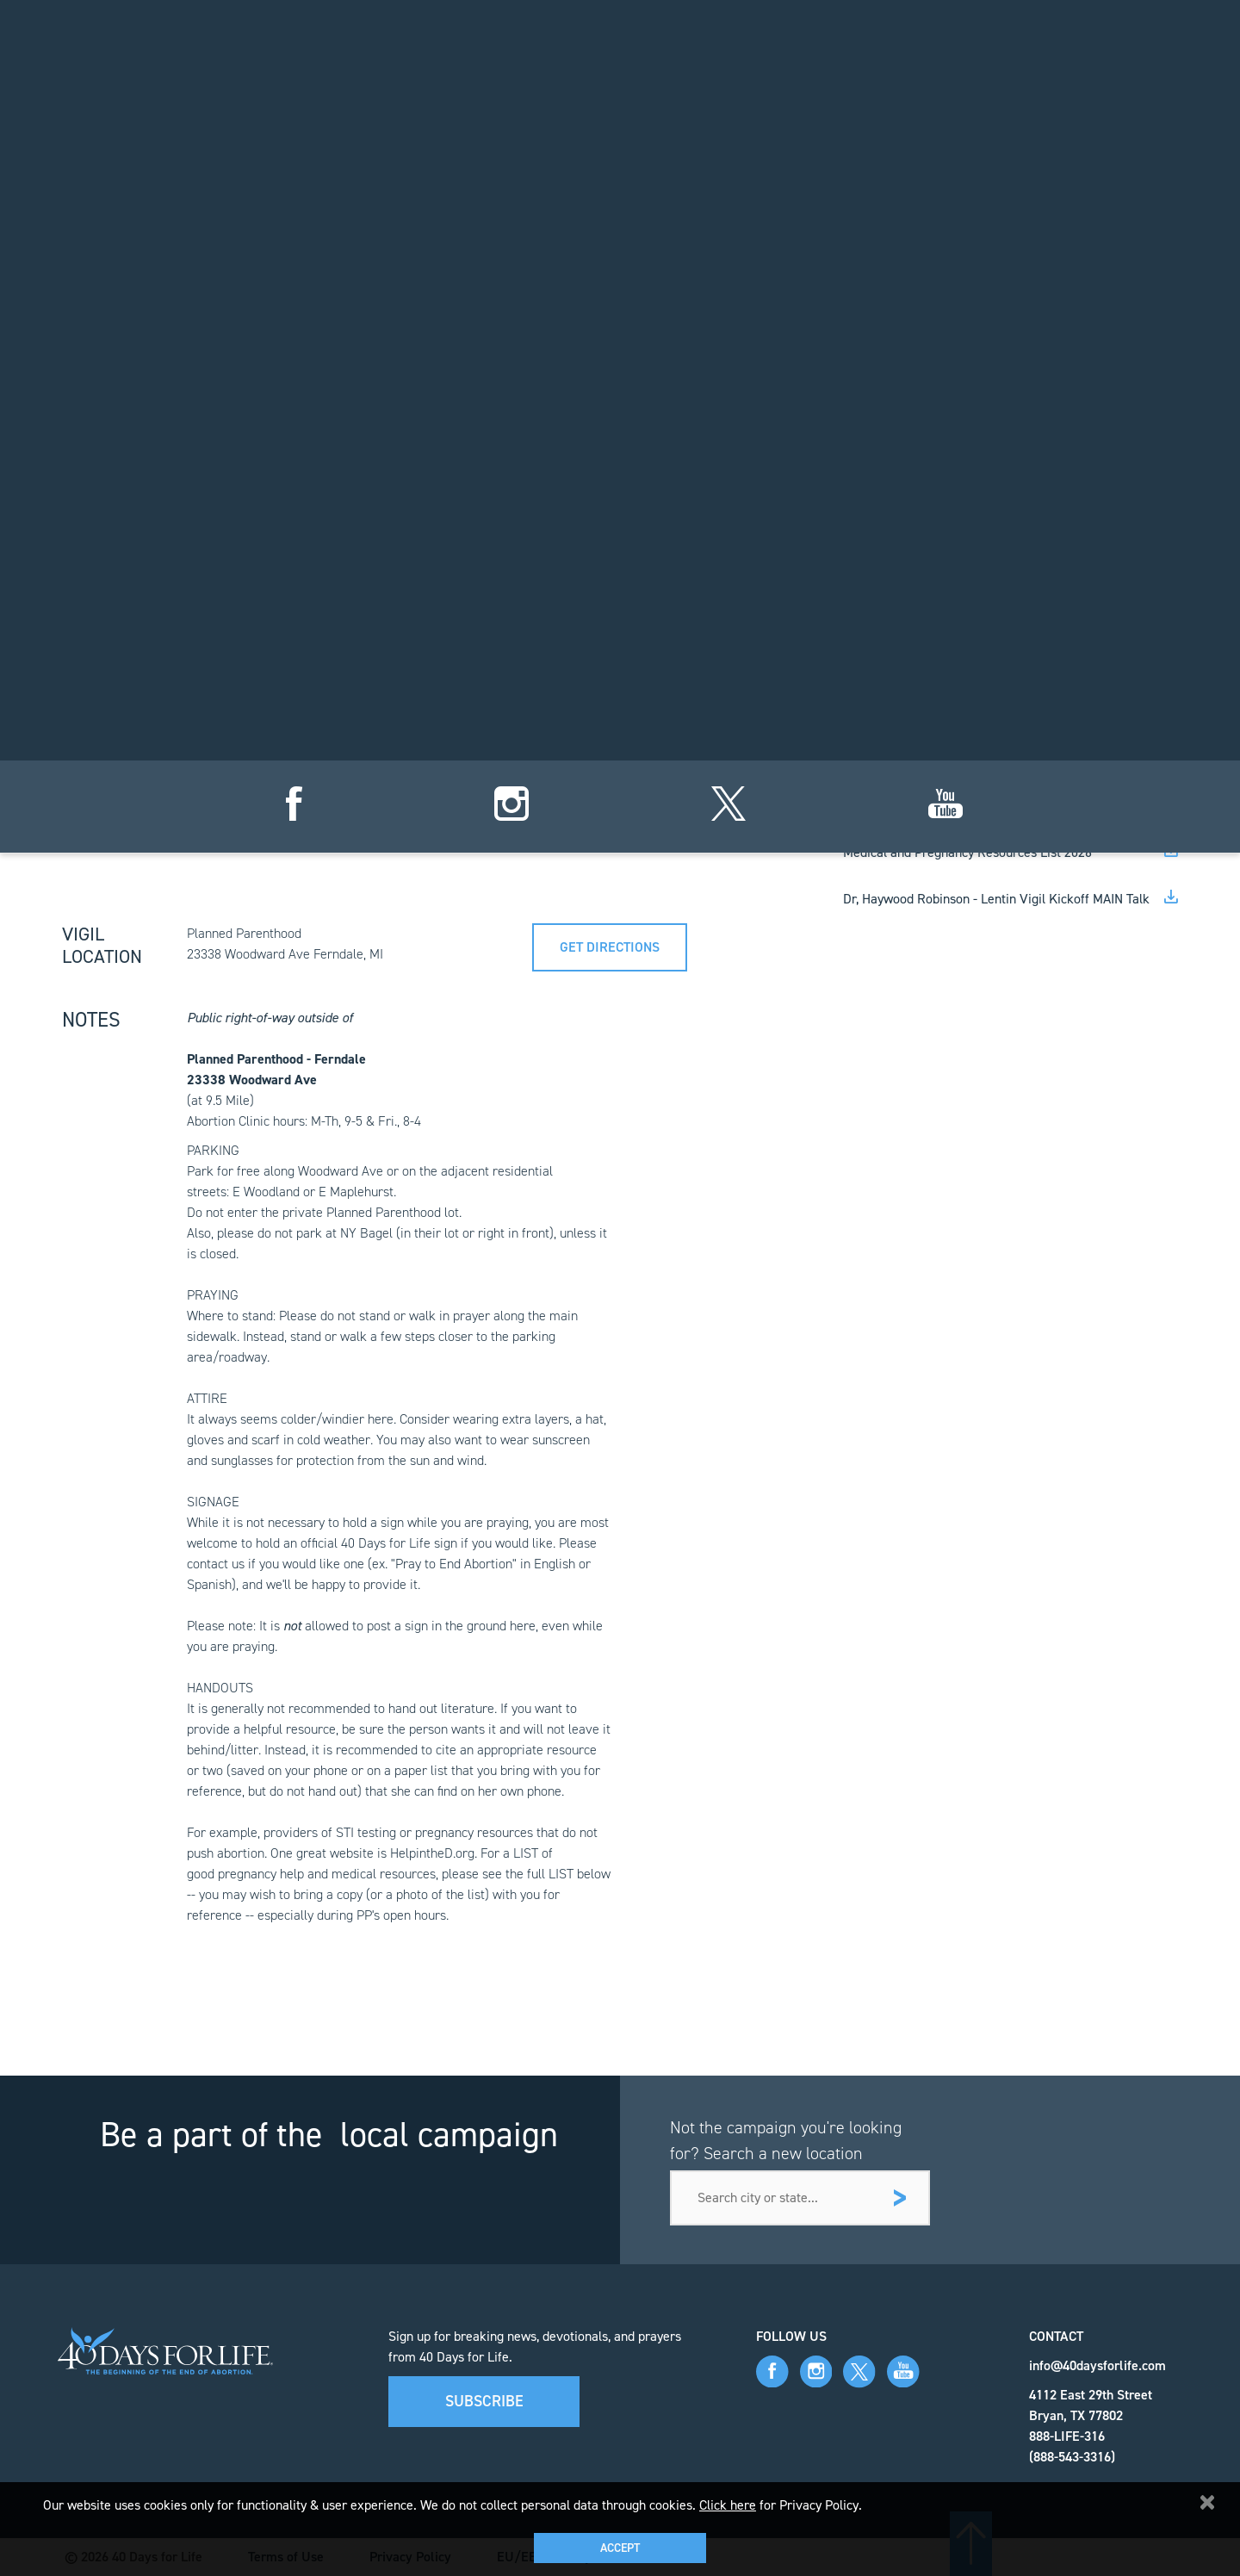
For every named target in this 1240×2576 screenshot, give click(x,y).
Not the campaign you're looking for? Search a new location (786, 2140)
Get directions (610, 947)
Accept (620, 2548)
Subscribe (484, 2401)
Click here (727, 2505)
